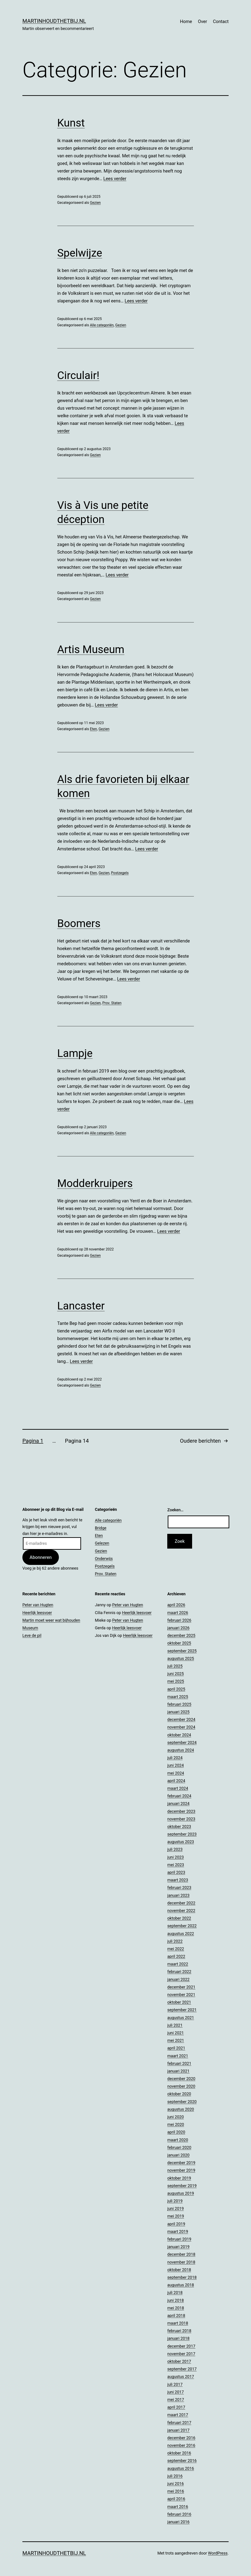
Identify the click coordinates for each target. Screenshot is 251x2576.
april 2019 (176, 2224)
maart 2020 (177, 2140)
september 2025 (182, 1650)
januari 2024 (178, 1803)
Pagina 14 (77, 1441)
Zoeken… (175, 1509)
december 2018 (181, 2254)
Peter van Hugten (37, 1604)
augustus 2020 (180, 2109)
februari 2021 (179, 2063)
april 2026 (176, 1604)
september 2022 (182, 1925)
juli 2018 (174, 2292)
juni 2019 (175, 2208)
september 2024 (182, 1742)
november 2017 (181, 2353)
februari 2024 (179, 1796)
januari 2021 (178, 2071)
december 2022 (181, 1903)
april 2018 (176, 2315)
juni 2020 (175, 2116)
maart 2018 (177, 2323)
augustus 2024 (180, 1750)
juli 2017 (174, 2384)
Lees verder (114, 178)
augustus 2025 (180, 1658)
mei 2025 (175, 1681)
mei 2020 (175, 2124)
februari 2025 (179, 1704)
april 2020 (176, 2132)
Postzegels (120, 873)
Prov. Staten (111, 1003)
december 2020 (181, 2078)
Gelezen (102, 1543)
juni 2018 (175, 2300)
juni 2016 (175, 2483)
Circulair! (78, 375)
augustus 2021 (180, 2017)
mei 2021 (175, 2040)
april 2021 (176, 2048)
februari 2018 (179, 2330)
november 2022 (181, 1910)
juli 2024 (174, 1757)
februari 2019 (179, 2239)
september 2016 (182, 2460)
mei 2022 (175, 1948)
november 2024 (181, 1727)
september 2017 (182, 2369)
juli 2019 (174, 2201)
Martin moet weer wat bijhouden (51, 1620)
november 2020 (181, 2086)
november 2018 (181, 2262)
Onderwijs (104, 1558)
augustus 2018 (180, 2285)
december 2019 (181, 2162)
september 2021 (182, 2009)
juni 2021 (175, 2032)
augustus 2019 (180, 2193)
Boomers (79, 923)
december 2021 (181, 1987)
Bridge (101, 1528)
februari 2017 (179, 2422)
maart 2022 (177, 1964)
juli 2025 (174, 1666)
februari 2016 (179, 2514)
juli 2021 (174, 2025)
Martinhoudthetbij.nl (54, 21)
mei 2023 (175, 1864)
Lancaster (81, 1305)
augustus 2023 (180, 1841)
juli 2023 (174, 1849)
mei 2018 (175, 2308)
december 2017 (181, 2346)
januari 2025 (178, 1712)
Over (202, 21)
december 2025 (181, 1635)
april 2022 (176, 1956)
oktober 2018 (179, 2269)
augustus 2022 (180, 1933)
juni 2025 (175, 1673)
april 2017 (176, 2407)
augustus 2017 (180, 2376)
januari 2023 (178, 1895)
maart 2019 (177, 2231)
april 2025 (176, 1689)
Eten (93, 729)
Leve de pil (31, 1635)
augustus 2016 (180, 2468)
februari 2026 (179, 1620)
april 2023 (176, 1872)
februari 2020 (179, 2147)
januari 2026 (178, 1627)
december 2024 (181, 1719)
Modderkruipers (95, 1183)
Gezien (95, 202)
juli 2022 (174, 1941)
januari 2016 (178, 2521)
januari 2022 (178, 1979)
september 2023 (182, 1834)
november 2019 (181, 2170)
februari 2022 (179, 1971)
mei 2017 (175, 2399)
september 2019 (182, 2185)
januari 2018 (178, 2338)
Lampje (75, 1053)
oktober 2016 (179, 2453)
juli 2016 (174, 2476)
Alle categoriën (102, 325)
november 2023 (181, 1819)
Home (186, 21)
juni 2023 (175, 1857)
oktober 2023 (179, 1826)
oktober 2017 (179, 2361)
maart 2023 (177, 1880)
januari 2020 (178, 2155)
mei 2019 (175, 2216)
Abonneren (41, 1557)
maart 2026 (177, 1612)
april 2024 (176, 1780)
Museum (30, 1627)
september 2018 (182, 2277)
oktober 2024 (179, 1735)
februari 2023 (179, 1887)
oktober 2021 (179, 2002)
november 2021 (181, 1994)
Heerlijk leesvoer (37, 1612)
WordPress (217, 2553)
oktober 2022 (179, 1918)
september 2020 (182, 2101)
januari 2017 (178, 2430)
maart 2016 (177, 2506)
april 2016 (176, 2498)
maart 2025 (177, 1696)
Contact (221, 21)
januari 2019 (178, 2246)
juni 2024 (175, 1765)
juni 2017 (175, 2392)
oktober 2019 (179, 2178)
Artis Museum (90, 649)
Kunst (71, 122)
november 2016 (181, 2445)
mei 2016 (175, 2491)
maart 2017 (177, 2414)
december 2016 (181, 2437)
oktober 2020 (179, 2093)
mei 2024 (175, 1773)
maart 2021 (177, 2055)
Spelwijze (79, 253)
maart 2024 (177, 1788)
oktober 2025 (179, 1643)
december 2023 (181, 1811)
